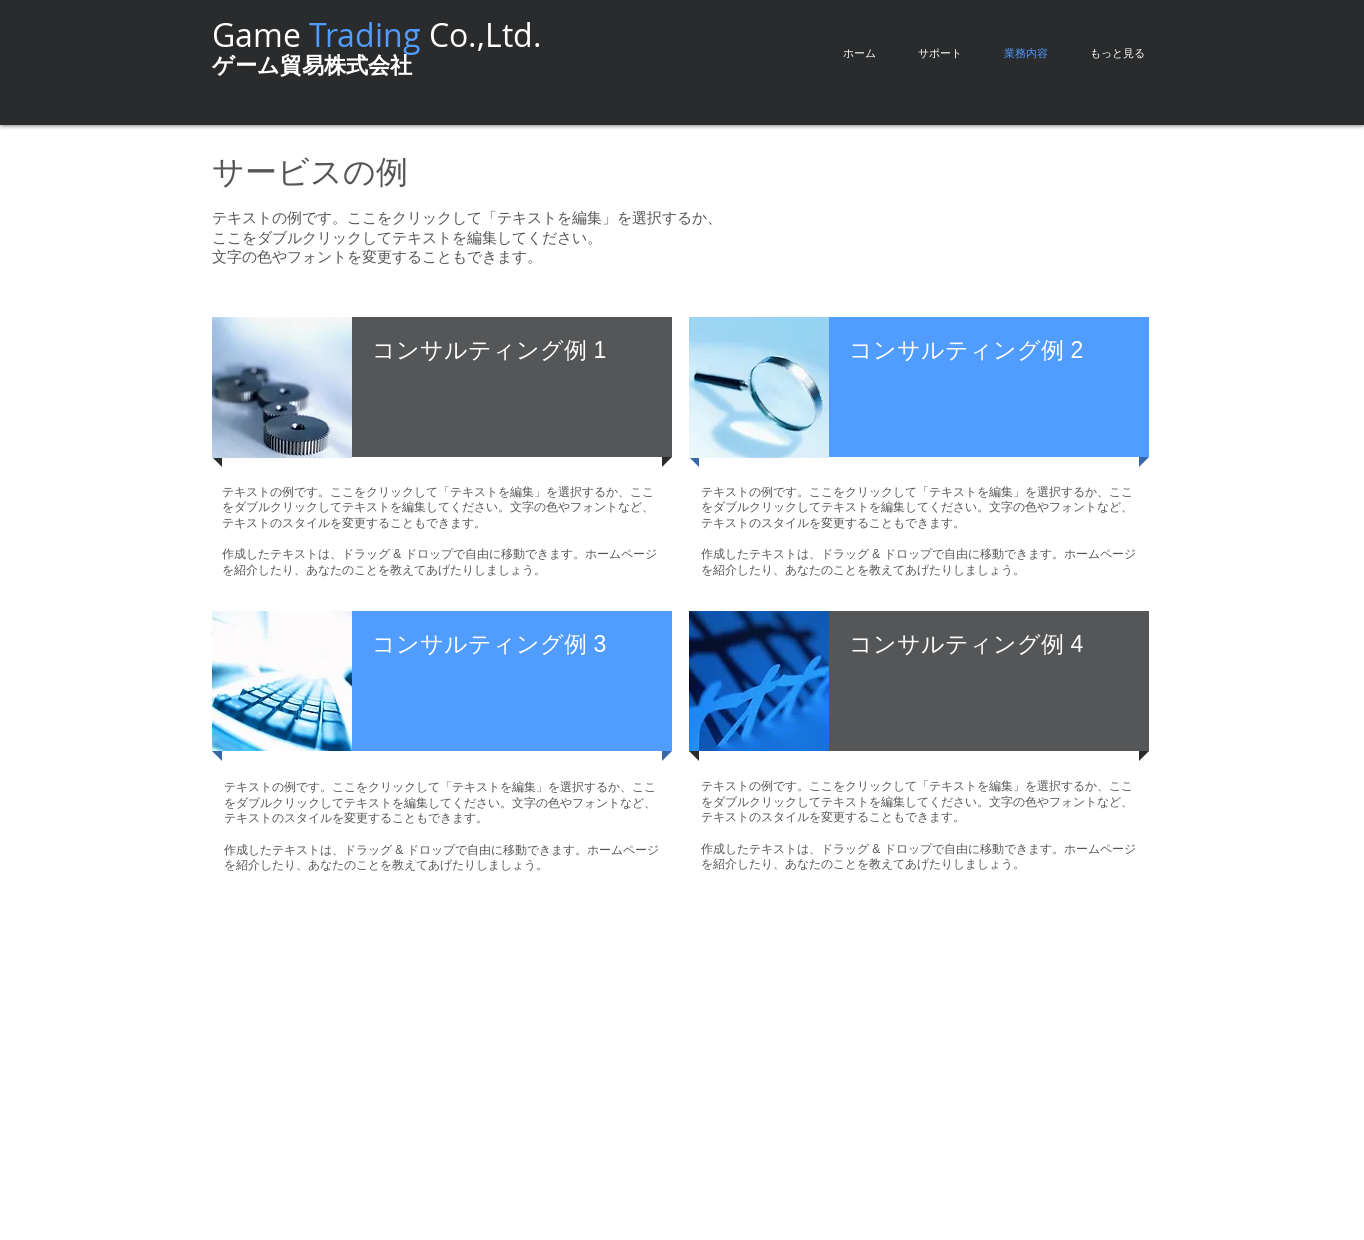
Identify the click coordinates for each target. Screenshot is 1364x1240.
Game (260, 34)
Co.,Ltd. (425, 34)
